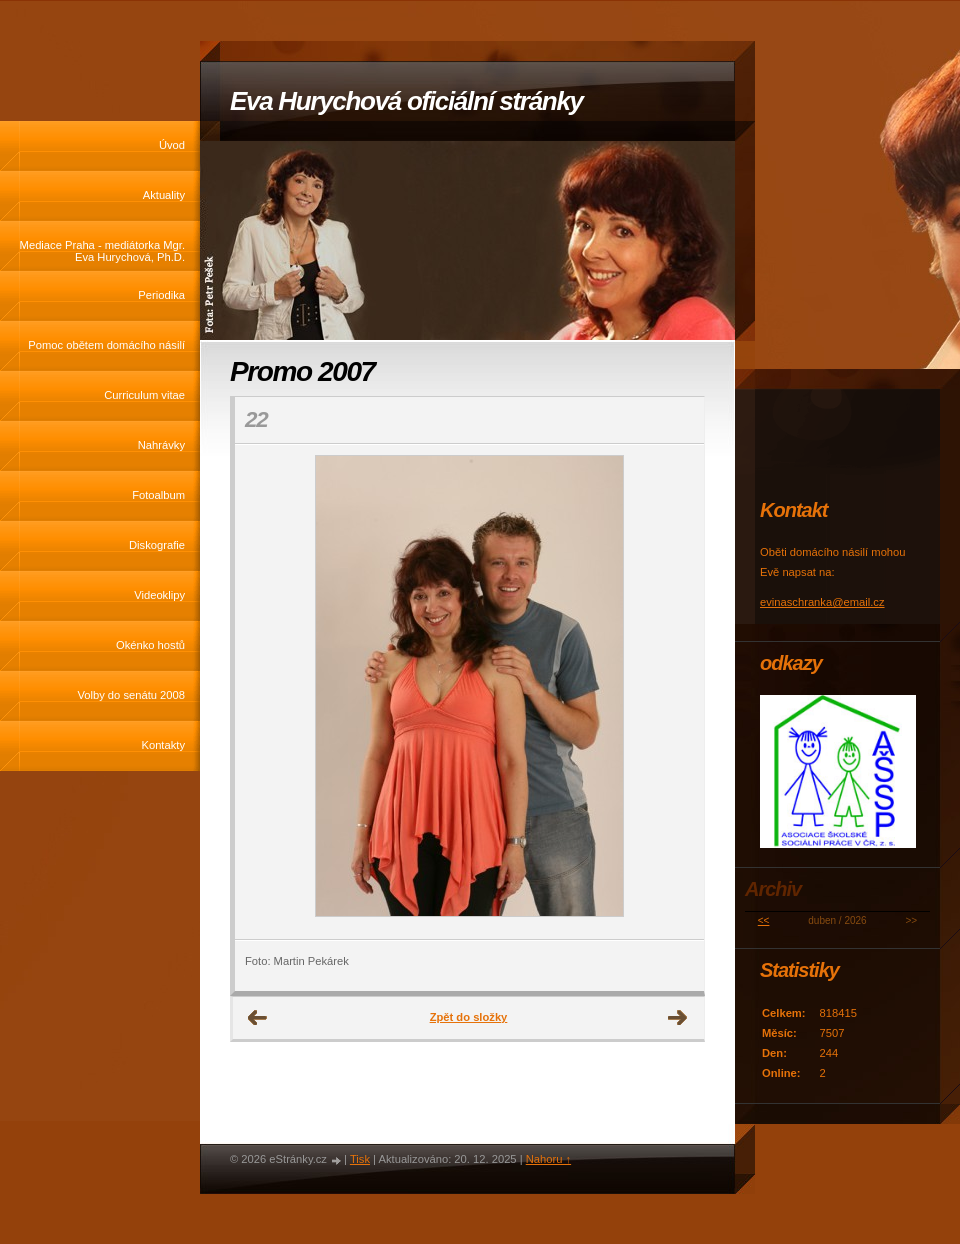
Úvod (172, 145)
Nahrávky (161, 445)
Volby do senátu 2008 (131, 695)
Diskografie (157, 545)
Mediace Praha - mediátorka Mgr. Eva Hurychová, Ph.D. (102, 251)
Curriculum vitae (144, 395)
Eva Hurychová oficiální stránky (406, 101)
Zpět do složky (469, 1017)
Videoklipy (159, 595)
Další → (678, 1018)
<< (764, 920)
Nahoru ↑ (548, 1159)
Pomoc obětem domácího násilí (106, 345)
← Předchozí (258, 1018)
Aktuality (164, 195)
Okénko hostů (150, 645)
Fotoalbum (158, 495)
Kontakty (163, 745)
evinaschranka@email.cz (822, 602)
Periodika (161, 295)
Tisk (360, 1159)
